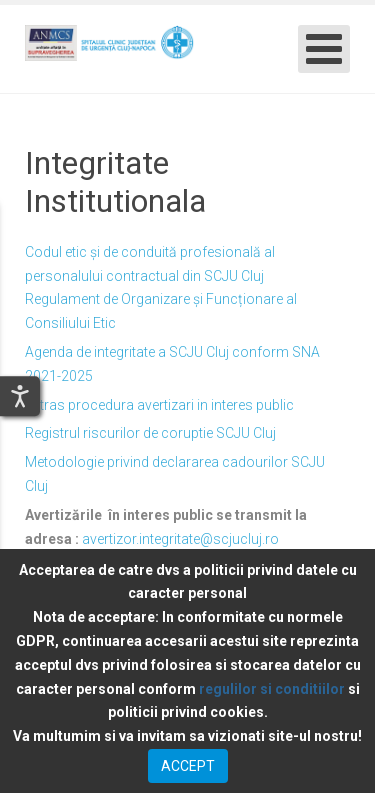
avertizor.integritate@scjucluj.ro (180, 539)
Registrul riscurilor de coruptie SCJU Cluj (150, 433)
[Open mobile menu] (324, 49)
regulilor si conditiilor (272, 689)
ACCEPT (188, 766)
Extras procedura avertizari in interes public (159, 405)
